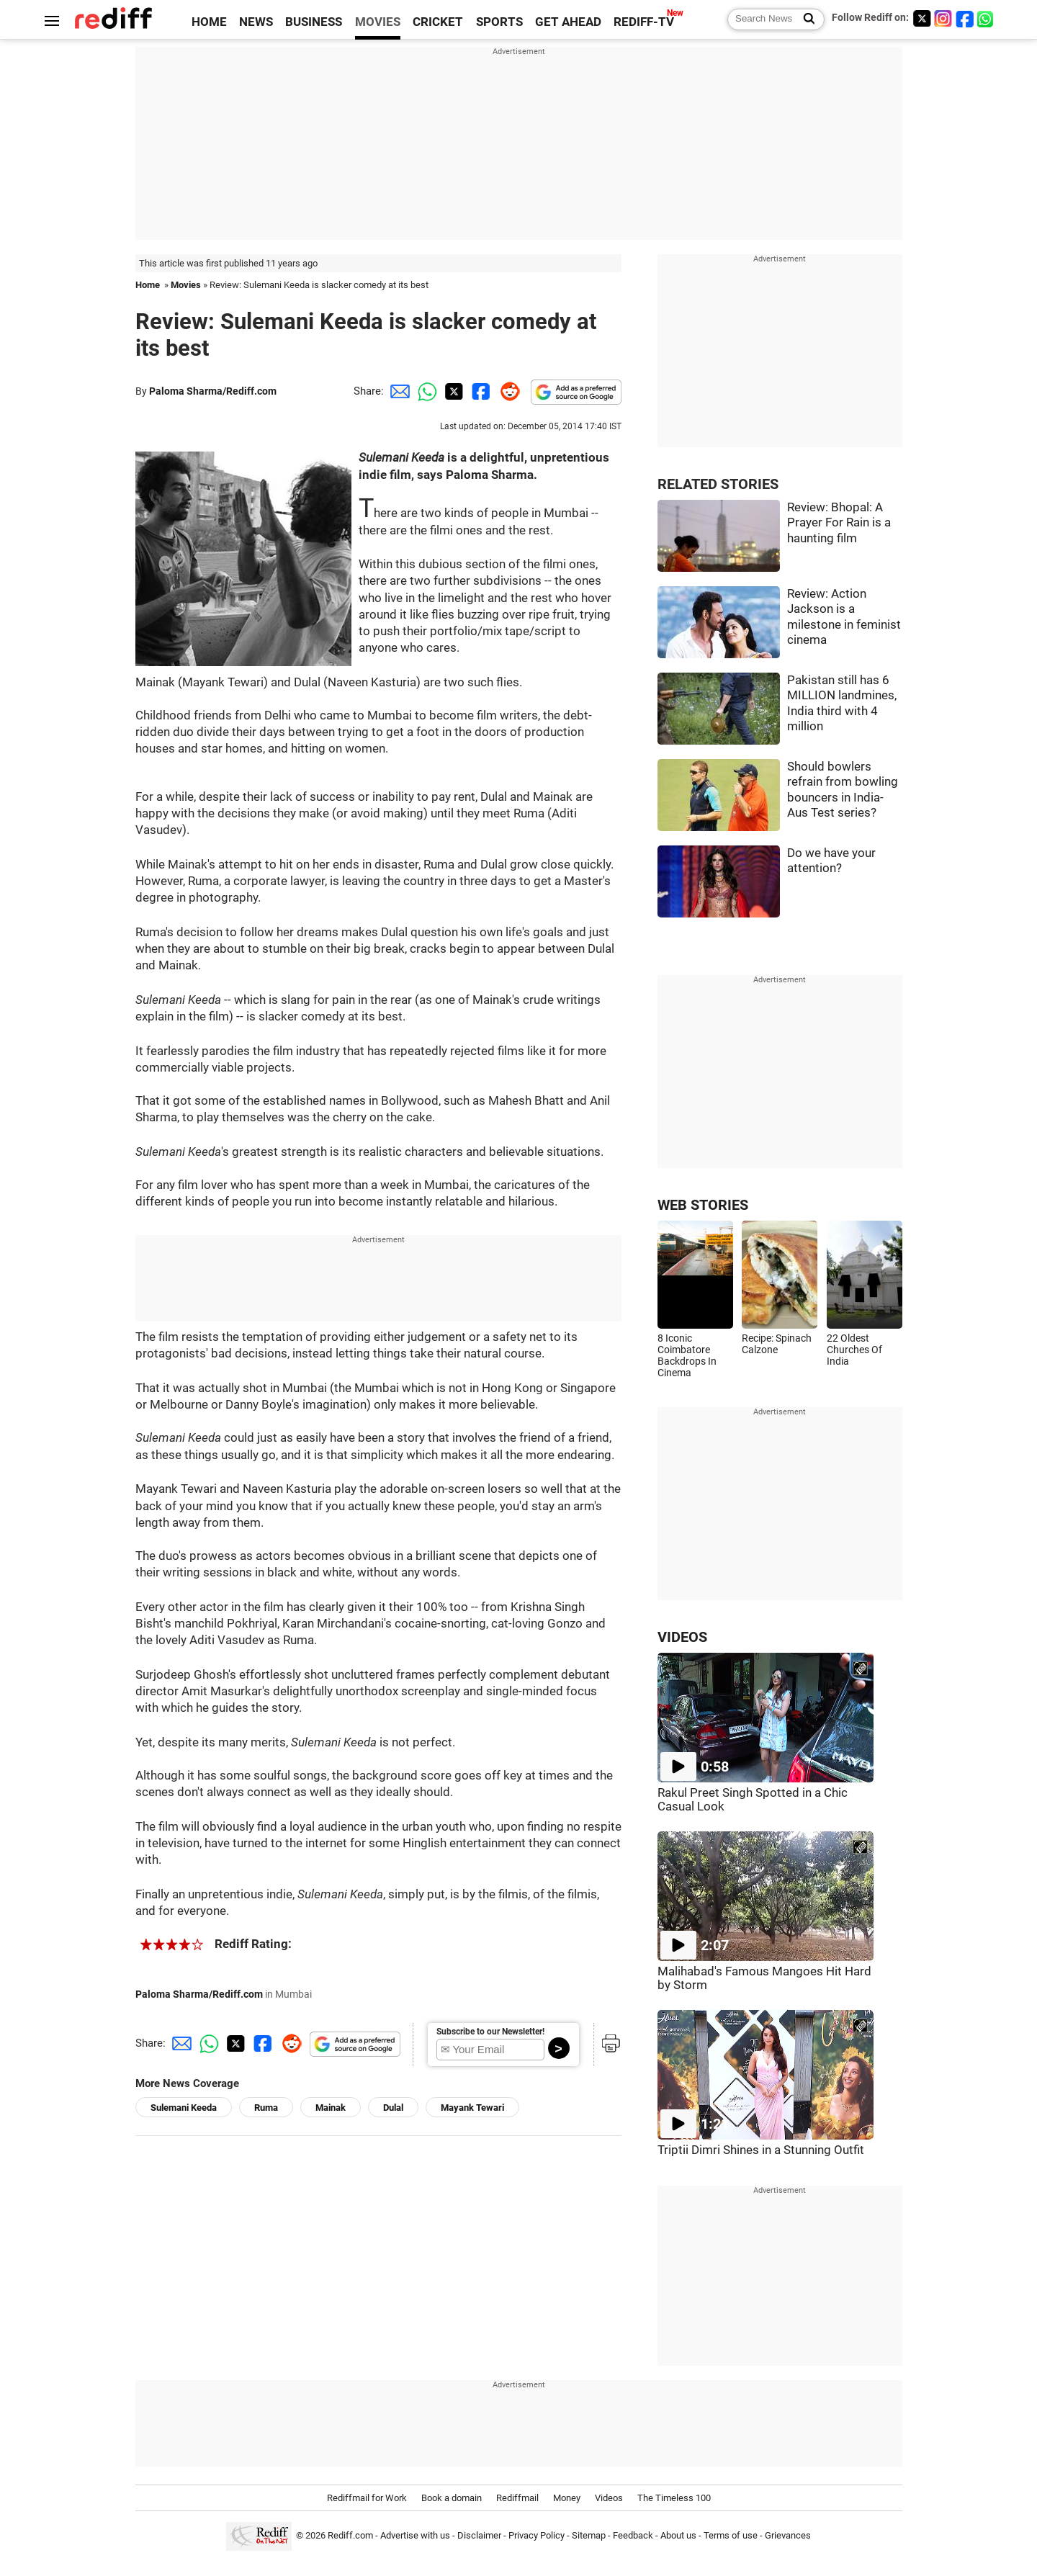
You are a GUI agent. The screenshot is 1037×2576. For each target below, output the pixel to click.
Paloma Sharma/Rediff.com (213, 391)
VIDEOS (682, 1637)
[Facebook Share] (479, 391)
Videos (609, 2497)
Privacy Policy (536, 2535)
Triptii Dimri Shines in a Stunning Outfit (760, 2150)
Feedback (633, 2535)
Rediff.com (350, 2535)
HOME (209, 22)
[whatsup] (986, 18)
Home (147, 284)
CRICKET (438, 22)
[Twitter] (922, 18)
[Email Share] (397, 391)
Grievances (788, 2535)
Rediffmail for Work (367, 2497)
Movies (186, 284)
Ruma (266, 2107)
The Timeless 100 (674, 2497)
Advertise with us (415, 2535)
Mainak (330, 2107)
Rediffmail (517, 2497)
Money (566, 2497)
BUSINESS (313, 22)
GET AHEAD (568, 22)
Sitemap (589, 2535)
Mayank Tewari (472, 2107)
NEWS (256, 22)
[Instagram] (943, 18)
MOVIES (377, 22)
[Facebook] (965, 18)
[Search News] (804, 19)
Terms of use (731, 2535)
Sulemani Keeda (184, 2107)
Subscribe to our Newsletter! (490, 2032)
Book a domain (451, 2497)
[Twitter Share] (452, 391)
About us (678, 2535)
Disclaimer (479, 2535)
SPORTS (499, 22)
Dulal (393, 2107)
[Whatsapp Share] (425, 391)
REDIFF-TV (644, 22)
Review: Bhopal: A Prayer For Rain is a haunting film (839, 523)
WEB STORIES (702, 1205)
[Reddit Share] (507, 391)
